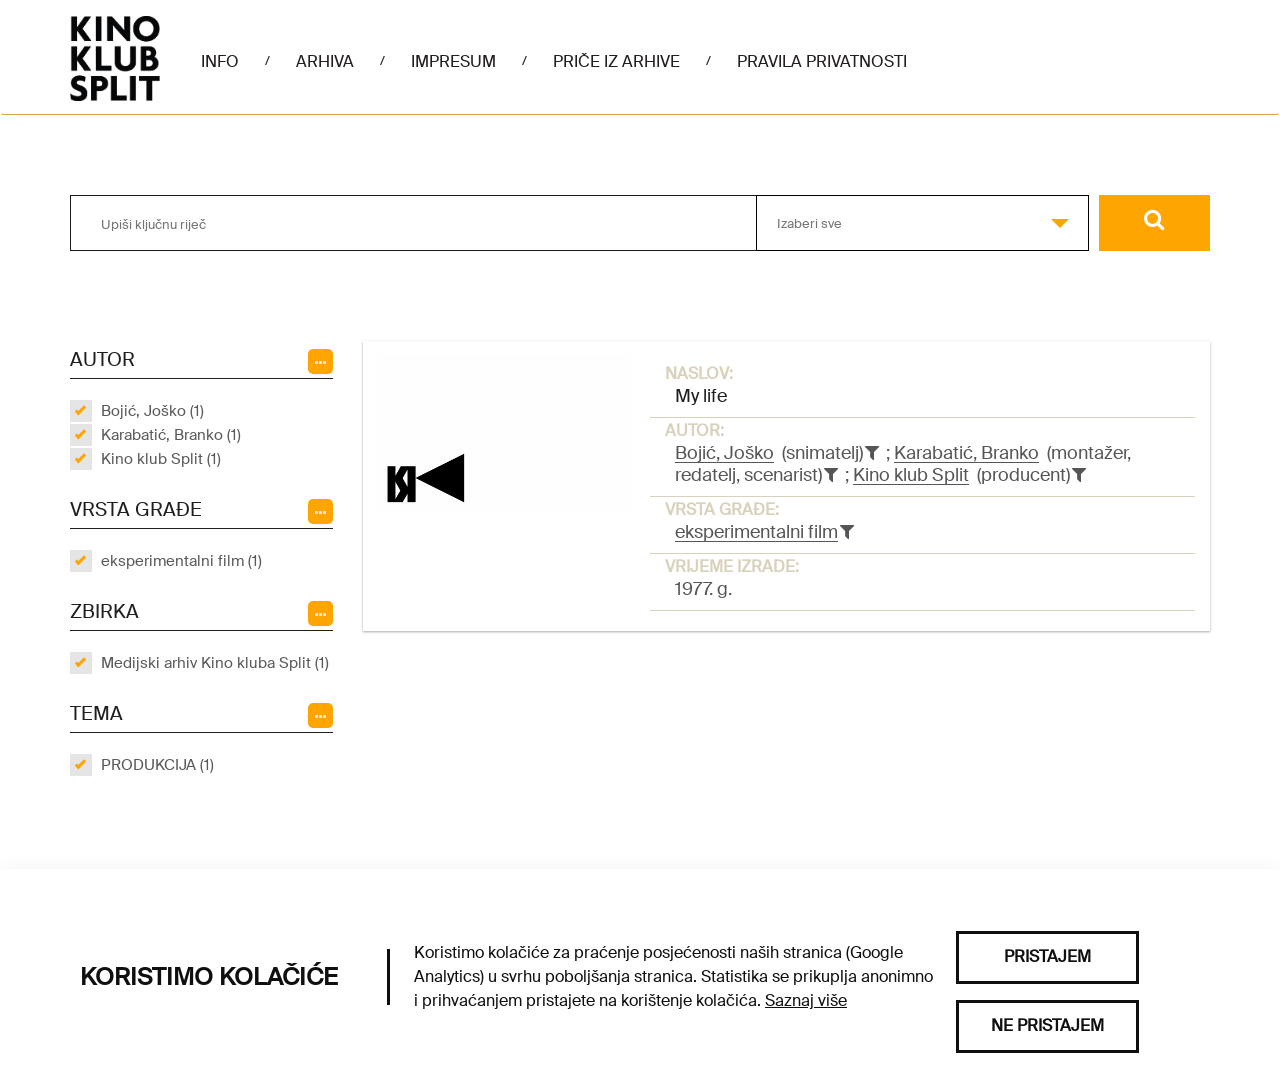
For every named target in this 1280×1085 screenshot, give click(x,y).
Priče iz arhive (616, 61)
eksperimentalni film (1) (181, 561)
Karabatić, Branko (966, 453)
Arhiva (325, 61)
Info (220, 61)
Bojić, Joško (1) (152, 411)
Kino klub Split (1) (161, 459)
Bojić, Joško (724, 453)
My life (701, 396)
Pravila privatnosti (822, 61)
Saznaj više (806, 1000)
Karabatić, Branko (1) (171, 435)
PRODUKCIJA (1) (157, 765)
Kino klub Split (911, 475)
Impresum (453, 61)
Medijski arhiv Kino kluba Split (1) (215, 663)
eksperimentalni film (756, 532)
